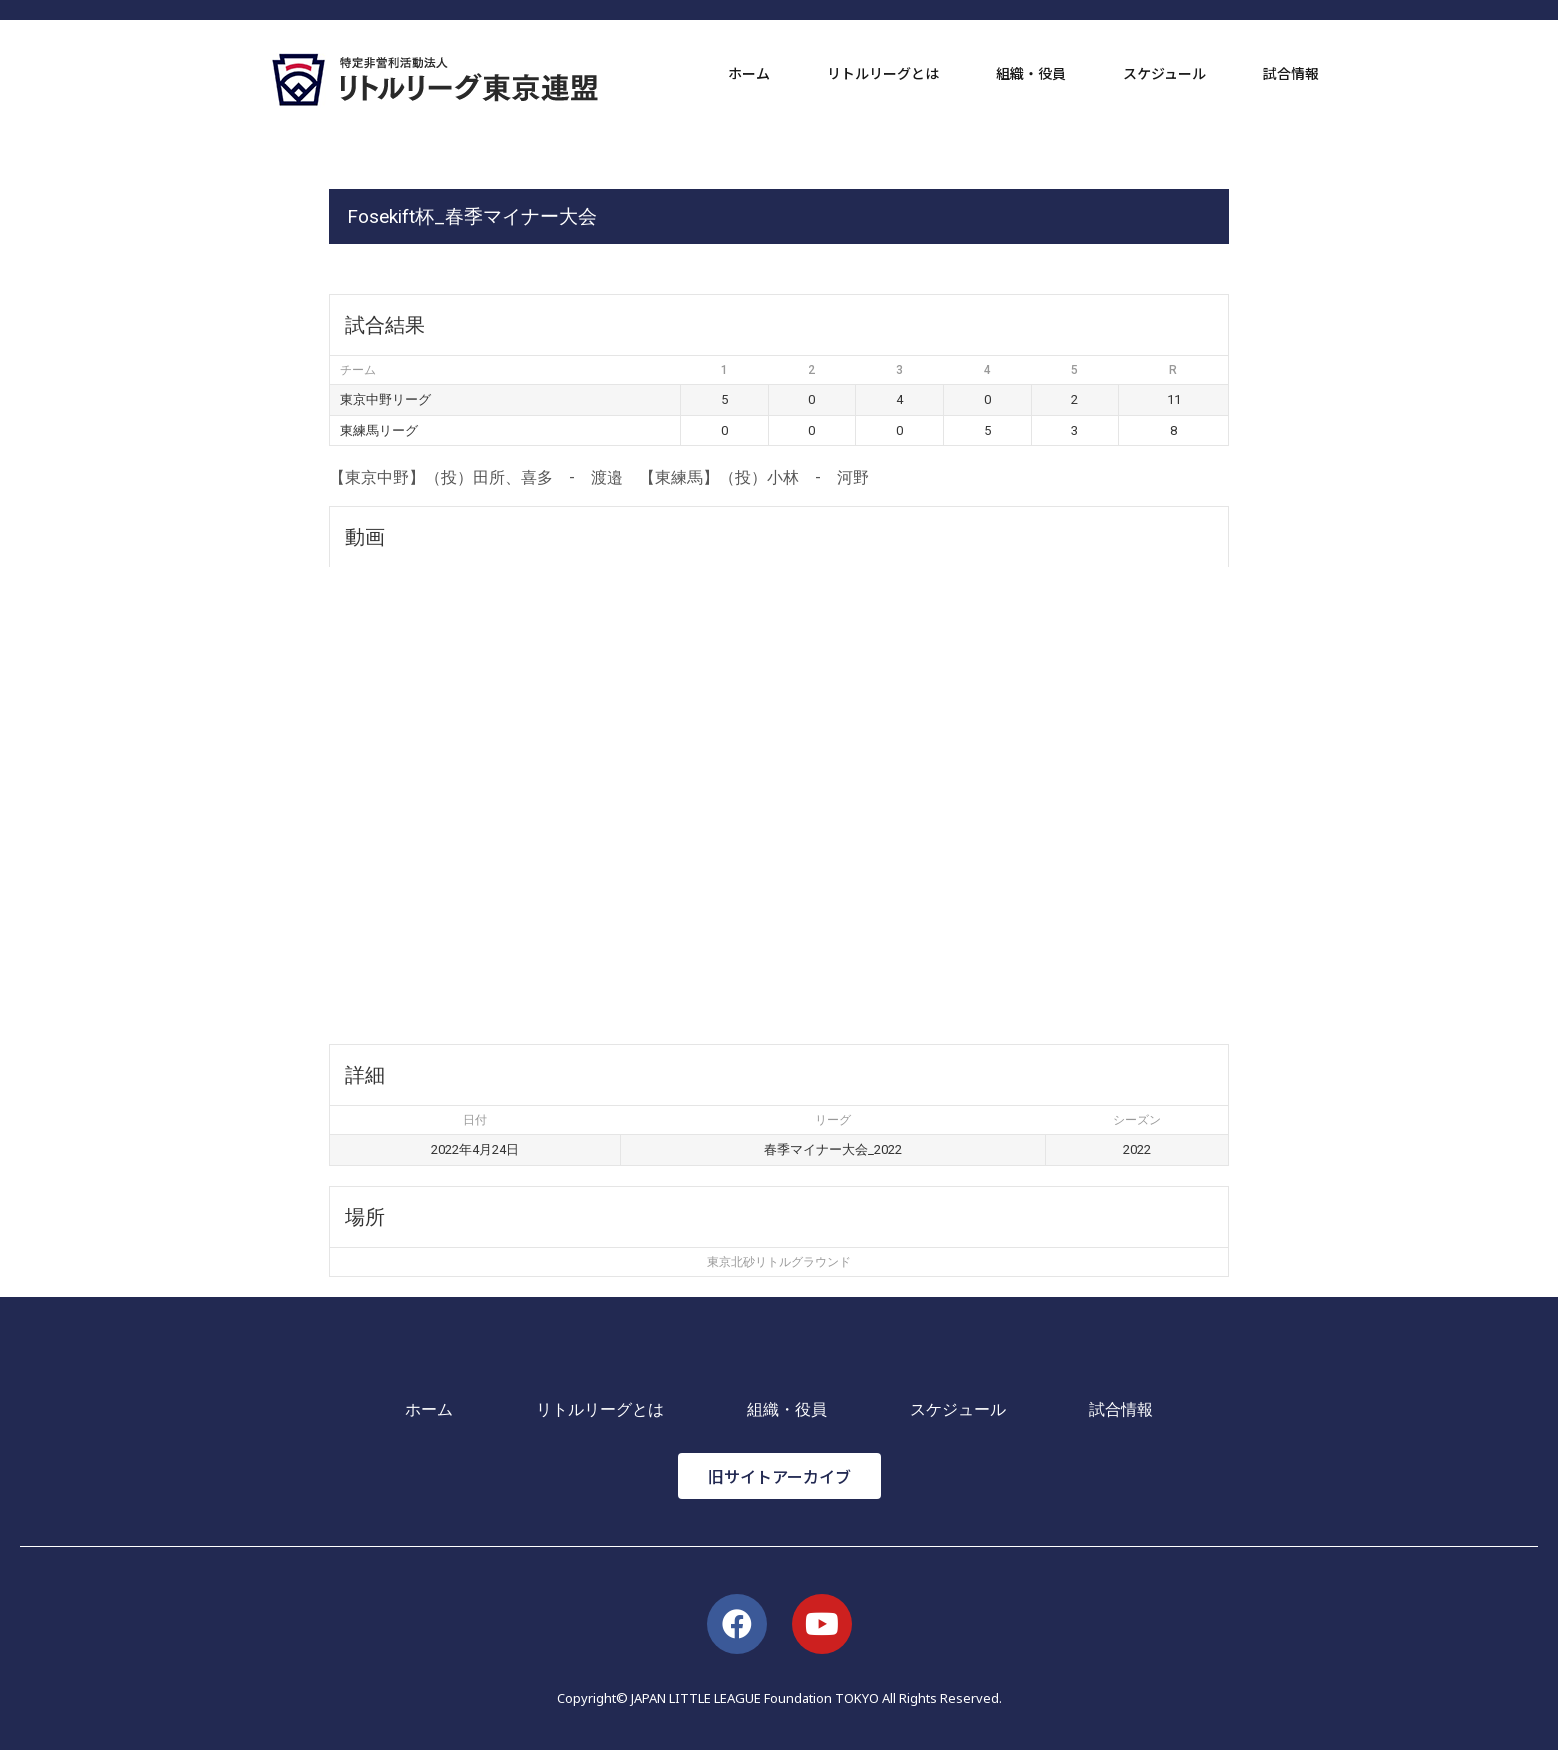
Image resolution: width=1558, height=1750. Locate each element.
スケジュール (1164, 73)
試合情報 (1291, 73)
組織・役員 (1031, 73)
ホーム (749, 73)
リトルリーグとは (883, 73)
